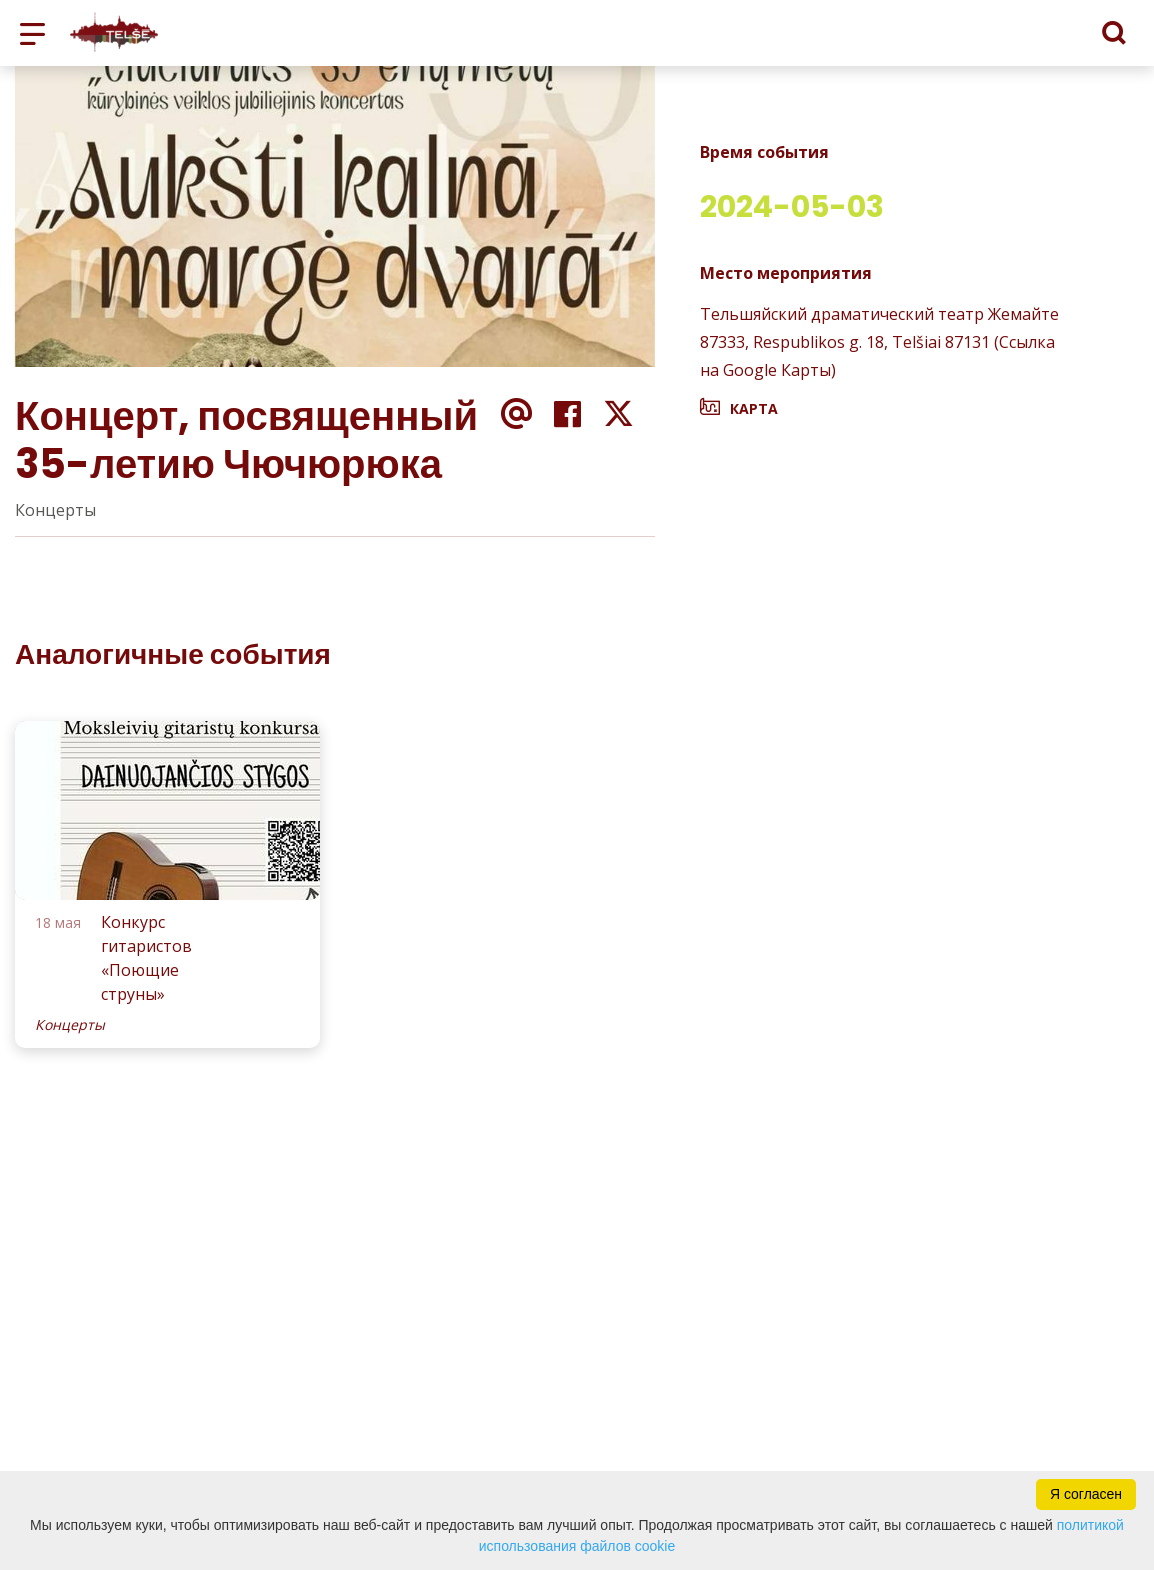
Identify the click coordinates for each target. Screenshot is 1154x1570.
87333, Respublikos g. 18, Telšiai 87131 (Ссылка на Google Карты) (877, 356)
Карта (754, 408)
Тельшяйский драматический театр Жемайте (879, 314)
